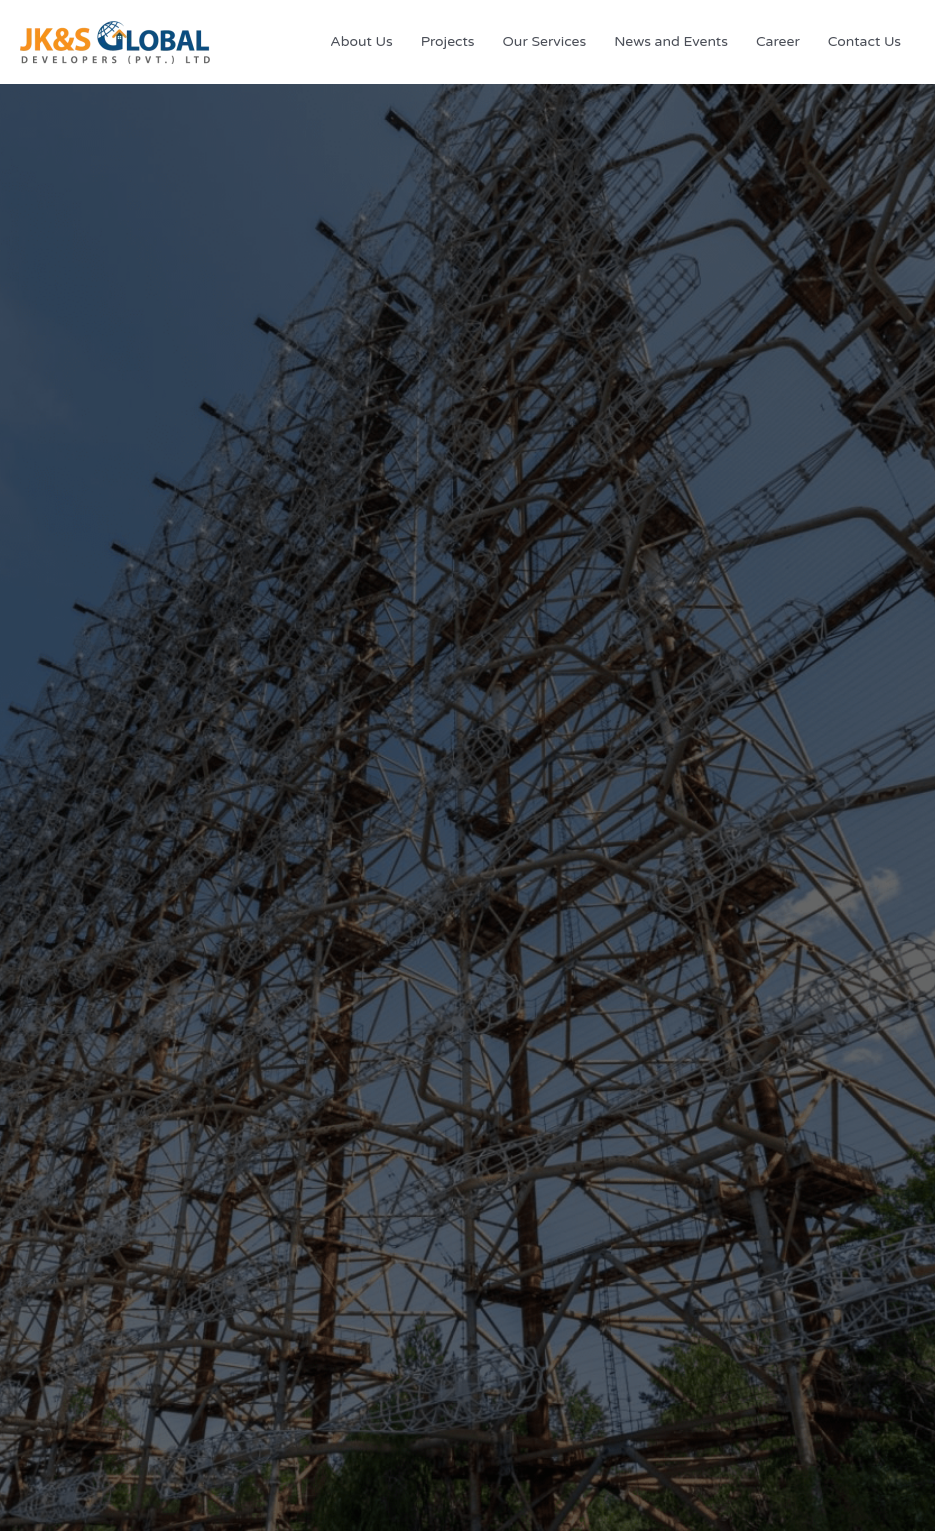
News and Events (671, 41)
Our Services (545, 41)
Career (778, 41)
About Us (361, 41)
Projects (448, 41)
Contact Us (864, 41)
